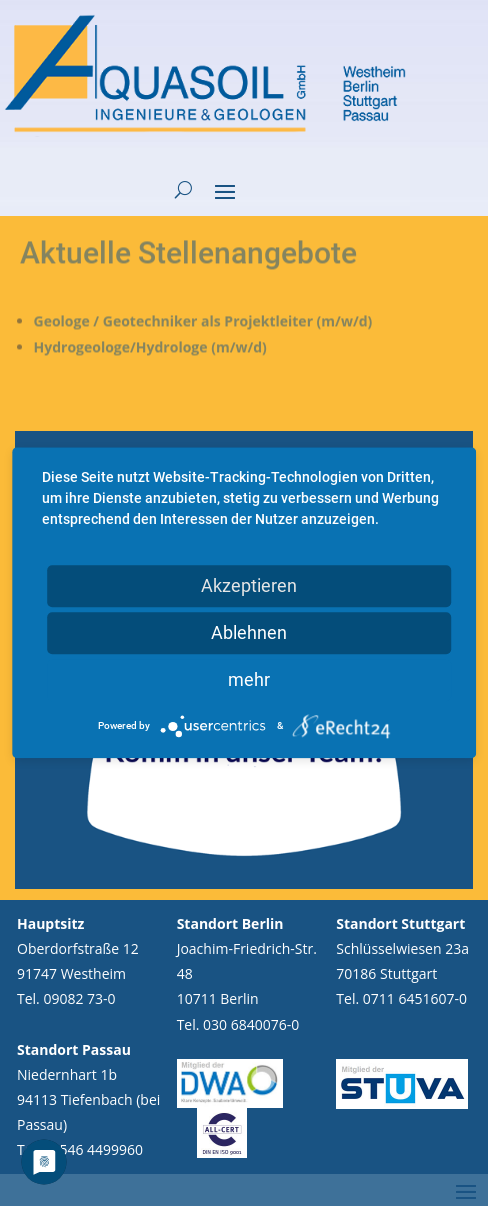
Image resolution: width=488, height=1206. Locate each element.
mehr (249, 679)
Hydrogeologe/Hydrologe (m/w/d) (153, 311)
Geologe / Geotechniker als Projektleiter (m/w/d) (204, 285)
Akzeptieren (249, 585)
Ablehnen (249, 632)
